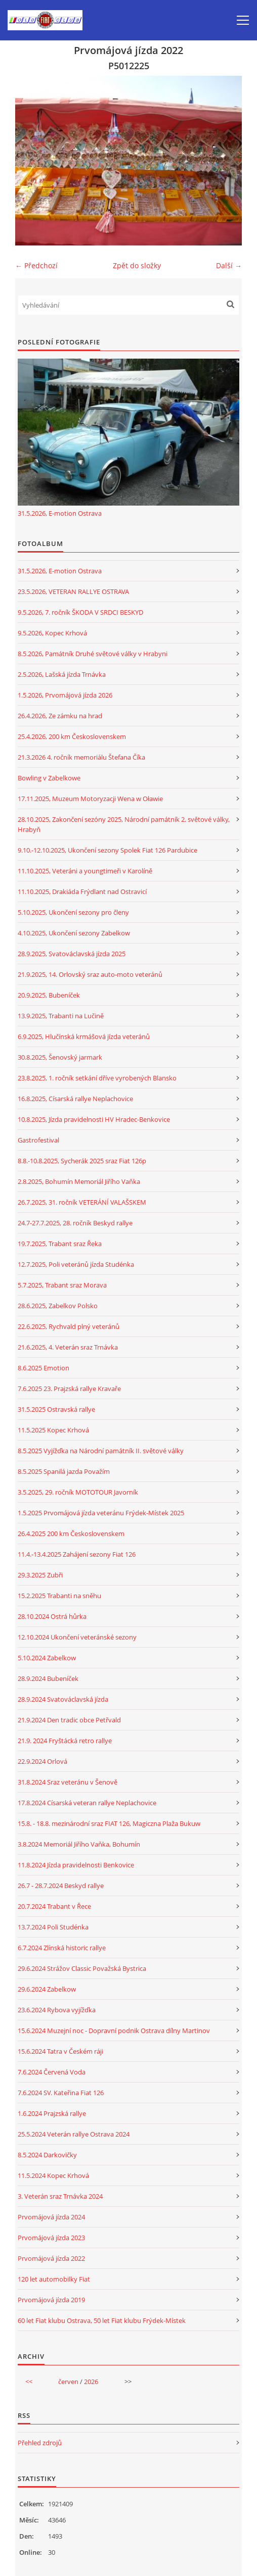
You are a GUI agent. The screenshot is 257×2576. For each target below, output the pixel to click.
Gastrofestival (38, 1140)
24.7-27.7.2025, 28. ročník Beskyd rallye (75, 1222)
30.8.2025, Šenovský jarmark (60, 1057)
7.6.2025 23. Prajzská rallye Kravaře (69, 1388)
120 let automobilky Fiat (54, 2279)
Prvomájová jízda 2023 (51, 2237)
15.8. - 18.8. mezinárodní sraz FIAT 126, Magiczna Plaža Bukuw (109, 1823)
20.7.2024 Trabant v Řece (54, 1906)
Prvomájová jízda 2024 (51, 2216)
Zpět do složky (137, 265)
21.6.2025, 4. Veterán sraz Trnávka (68, 1347)
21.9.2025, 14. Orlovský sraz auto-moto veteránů (90, 974)
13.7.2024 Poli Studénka (53, 1926)
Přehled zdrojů (40, 2442)
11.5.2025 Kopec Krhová (53, 1429)
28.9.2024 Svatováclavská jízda (63, 1699)
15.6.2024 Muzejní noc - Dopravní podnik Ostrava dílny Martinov (114, 2030)
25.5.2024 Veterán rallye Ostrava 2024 (74, 2134)
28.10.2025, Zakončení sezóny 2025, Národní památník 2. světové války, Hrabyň (124, 824)
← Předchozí (36, 265)
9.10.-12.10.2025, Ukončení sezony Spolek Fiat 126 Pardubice (107, 850)
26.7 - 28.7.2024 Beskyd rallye (61, 1885)
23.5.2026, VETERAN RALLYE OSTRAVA (73, 591)
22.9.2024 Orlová (42, 1761)
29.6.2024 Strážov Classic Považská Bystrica (82, 1968)
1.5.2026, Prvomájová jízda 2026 (65, 695)
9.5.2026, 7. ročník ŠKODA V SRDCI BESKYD (80, 612)
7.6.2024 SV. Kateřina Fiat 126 (61, 2092)
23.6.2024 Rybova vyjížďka (57, 2009)
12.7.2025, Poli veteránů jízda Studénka (76, 1264)
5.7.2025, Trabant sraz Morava (62, 1285)
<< (28, 2381)
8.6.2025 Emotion (43, 1367)
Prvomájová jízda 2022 (51, 2258)
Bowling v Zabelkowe (49, 777)
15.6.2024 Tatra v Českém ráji (60, 2051)
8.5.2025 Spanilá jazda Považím (64, 1471)
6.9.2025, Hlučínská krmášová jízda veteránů (84, 1036)
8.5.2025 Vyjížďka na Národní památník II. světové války (101, 1450)
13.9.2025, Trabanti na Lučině (61, 1015)
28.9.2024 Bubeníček (48, 1678)
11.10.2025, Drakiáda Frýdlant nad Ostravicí (82, 891)
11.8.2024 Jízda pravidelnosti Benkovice (76, 1864)
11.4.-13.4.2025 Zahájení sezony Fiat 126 (77, 1554)
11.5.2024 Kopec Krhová (53, 2175)
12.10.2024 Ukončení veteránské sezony (77, 1637)
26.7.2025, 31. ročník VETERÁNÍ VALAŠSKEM (82, 1202)
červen (68, 2381)
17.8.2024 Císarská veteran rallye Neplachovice (87, 1802)
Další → (229, 265)
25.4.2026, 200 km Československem (72, 736)
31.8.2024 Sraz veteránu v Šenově (67, 1782)
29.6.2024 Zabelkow (47, 1989)
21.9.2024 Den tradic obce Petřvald (69, 1719)
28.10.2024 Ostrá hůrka (52, 1616)
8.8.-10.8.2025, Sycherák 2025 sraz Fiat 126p (82, 1160)
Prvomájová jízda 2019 (51, 2299)
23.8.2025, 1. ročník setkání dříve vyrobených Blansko (97, 1077)
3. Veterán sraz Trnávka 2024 (60, 2196)
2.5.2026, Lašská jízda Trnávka (62, 674)
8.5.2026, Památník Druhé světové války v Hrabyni (92, 653)
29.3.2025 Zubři (40, 1574)
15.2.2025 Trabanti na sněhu (59, 1595)
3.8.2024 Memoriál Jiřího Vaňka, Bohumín (79, 1844)
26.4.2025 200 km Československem (71, 1533)
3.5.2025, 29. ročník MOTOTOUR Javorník (78, 1492)
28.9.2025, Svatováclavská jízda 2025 (71, 953)
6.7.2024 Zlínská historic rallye (62, 1947)
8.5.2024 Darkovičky (47, 2154)
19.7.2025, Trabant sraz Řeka (60, 1243)
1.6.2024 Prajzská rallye (52, 2113)
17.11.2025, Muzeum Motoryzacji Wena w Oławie (90, 798)
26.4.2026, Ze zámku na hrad (60, 715)
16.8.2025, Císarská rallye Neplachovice (75, 1098)
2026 (91, 2381)
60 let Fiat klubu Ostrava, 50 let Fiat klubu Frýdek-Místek (102, 2320)
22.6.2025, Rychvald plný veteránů (68, 1326)
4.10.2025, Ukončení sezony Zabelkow (74, 932)
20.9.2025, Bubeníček (49, 995)
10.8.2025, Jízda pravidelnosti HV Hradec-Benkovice (94, 1119)
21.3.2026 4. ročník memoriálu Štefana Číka (81, 757)
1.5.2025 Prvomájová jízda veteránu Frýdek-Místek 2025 (101, 1512)
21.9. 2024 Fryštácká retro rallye (65, 1740)
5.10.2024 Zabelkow (47, 1657)
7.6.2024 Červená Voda (51, 2071)
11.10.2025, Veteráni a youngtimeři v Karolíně (85, 870)
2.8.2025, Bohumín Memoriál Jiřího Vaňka (79, 1181)
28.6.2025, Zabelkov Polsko (58, 1305)
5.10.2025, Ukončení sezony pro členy (73, 912)
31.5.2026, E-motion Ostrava (60, 513)
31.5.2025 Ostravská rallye (56, 1409)
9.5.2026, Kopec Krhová (52, 632)
